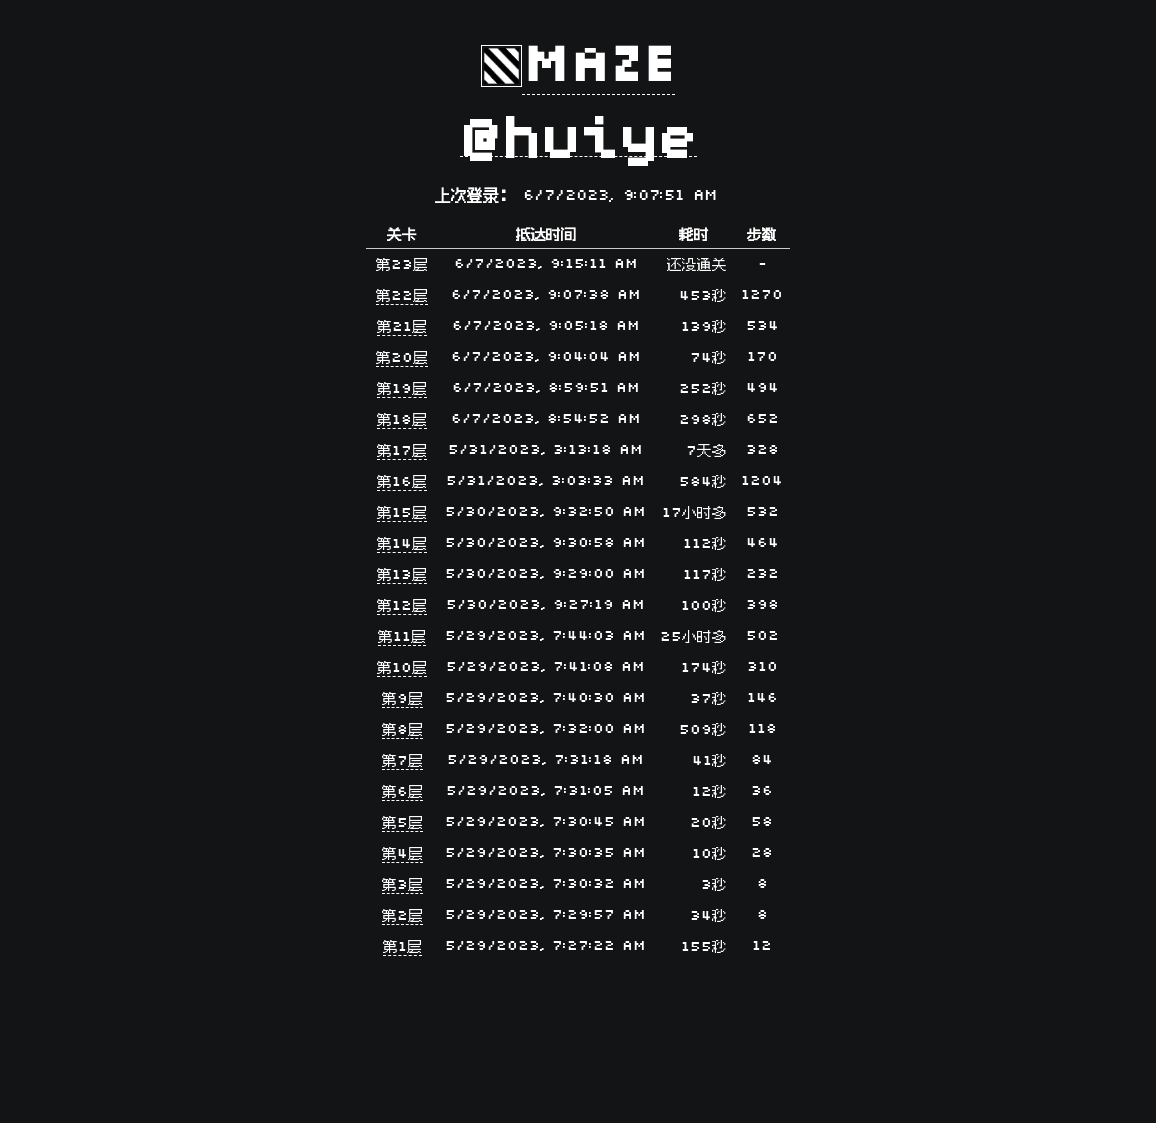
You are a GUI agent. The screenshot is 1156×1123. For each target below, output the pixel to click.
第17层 (402, 451)
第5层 (402, 823)
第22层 (402, 296)
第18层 (402, 420)
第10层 (402, 668)
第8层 (402, 730)
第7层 (402, 761)
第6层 (402, 792)
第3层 (402, 885)
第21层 (402, 327)
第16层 (402, 482)
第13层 (402, 575)
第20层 (402, 358)
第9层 (402, 699)
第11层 (402, 637)
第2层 (402, 916)
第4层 (402, 854)
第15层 (402, 513)
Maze (598, 66)
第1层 (402, 947)
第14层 (402, 544)
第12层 (402, 606)
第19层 (402, 389)
